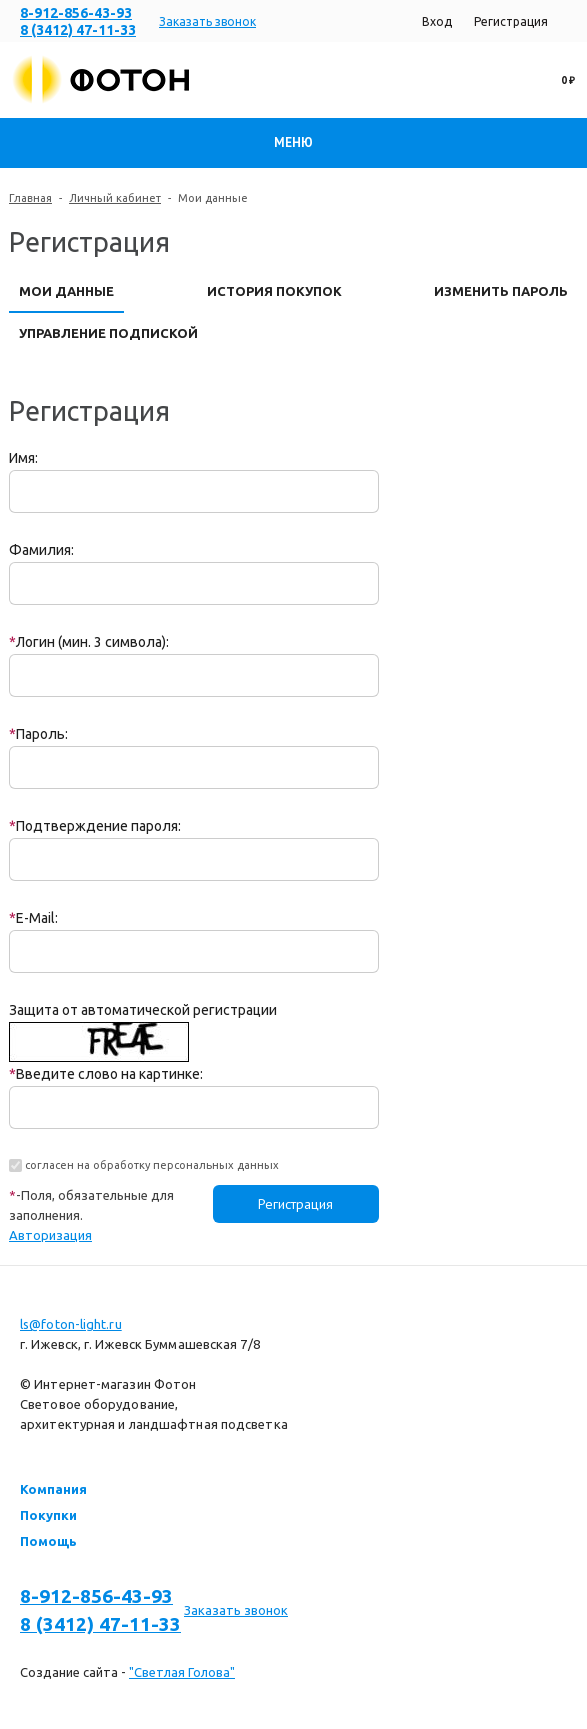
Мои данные (66, 291)
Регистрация (511, 21)
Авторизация (50, 1235)
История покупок (274, 291)
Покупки (48, 1515)
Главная (30, 198)
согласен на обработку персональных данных (152, 1165)
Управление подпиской (108, 333)
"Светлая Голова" (182, 1672)
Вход (437, 21)
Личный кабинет (115, 198)
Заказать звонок (207, 21)
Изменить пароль (501, 291)
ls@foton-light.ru (71, 1324)
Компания (53, 1489)
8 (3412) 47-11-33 (78, 30)
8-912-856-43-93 (76, 13)
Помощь (48, 1541)
